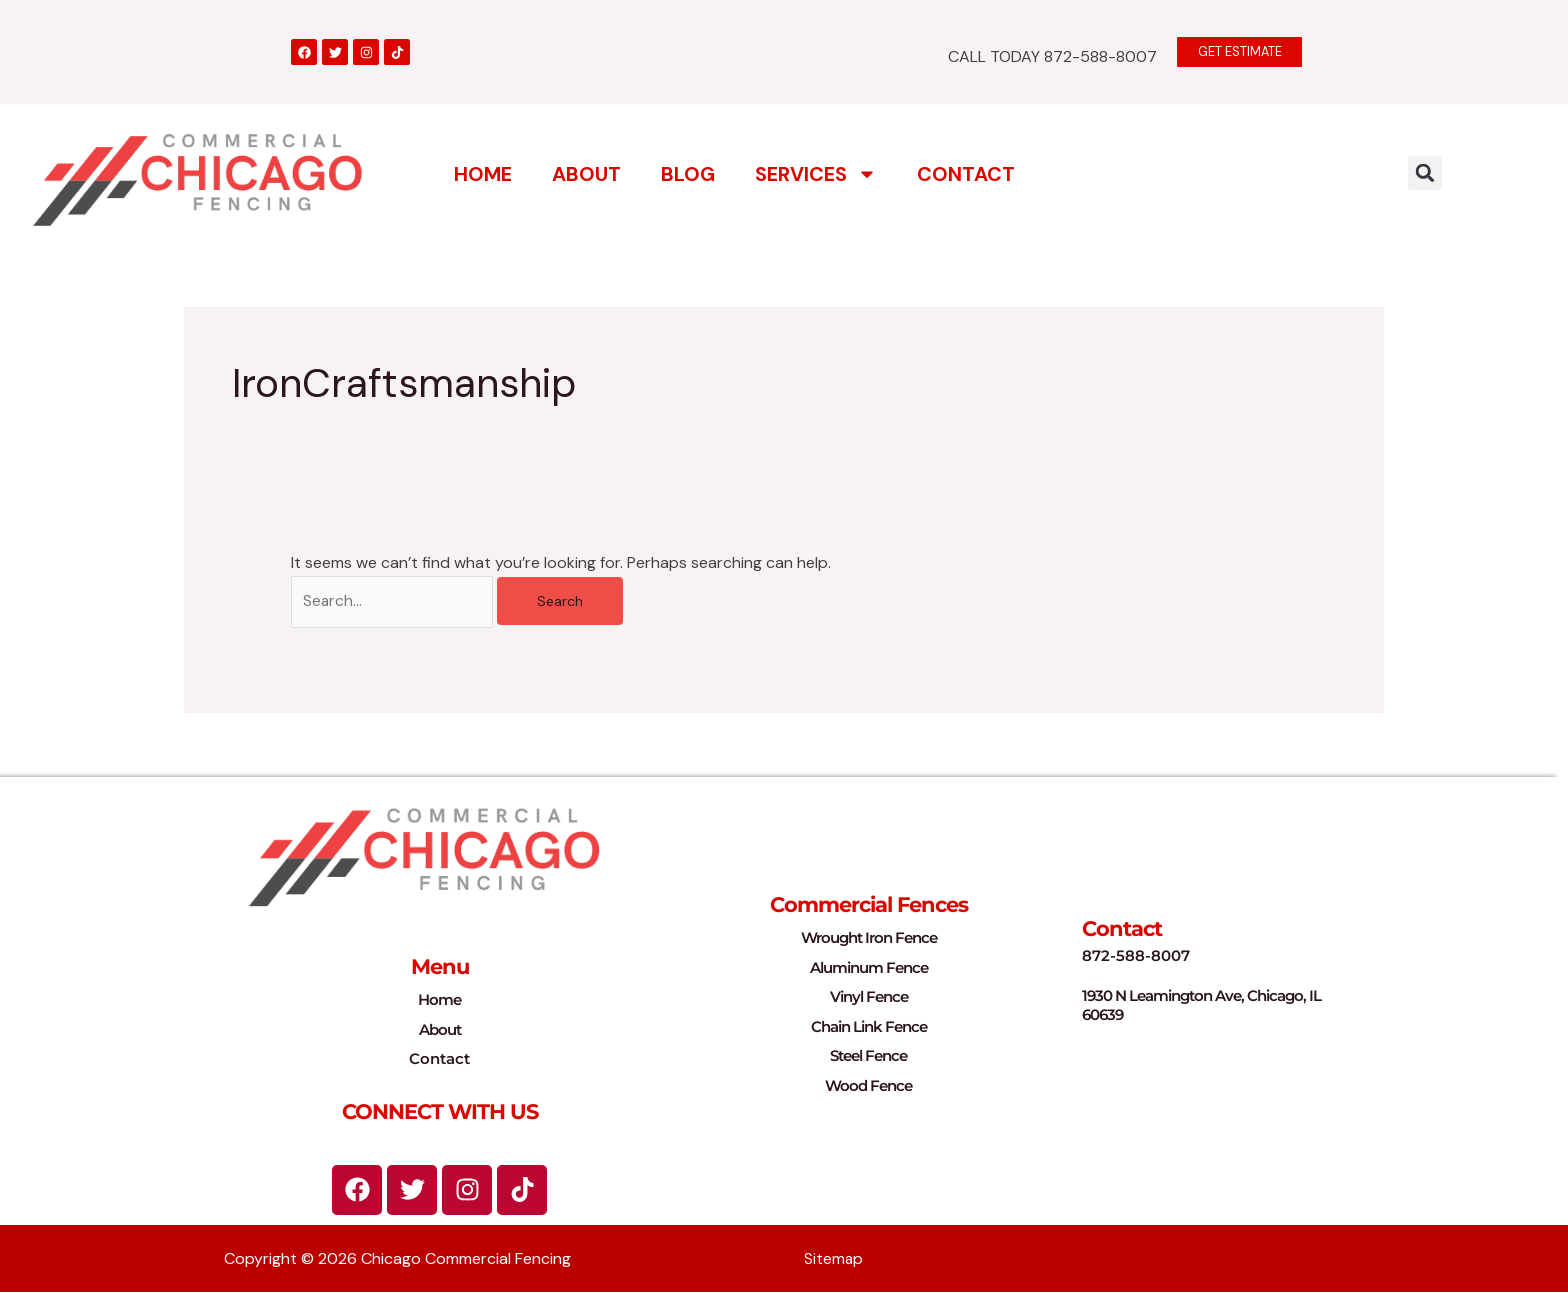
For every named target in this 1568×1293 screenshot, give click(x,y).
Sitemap (834, 1259)
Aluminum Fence (869, 968)
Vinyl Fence (869, 997)
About (586, 173)
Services (816, 173)
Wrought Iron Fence (869, 938)
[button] (1425, 172)
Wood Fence (868, 1086)
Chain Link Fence (869, 1027)
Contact (966, 173)
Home (483, 173)
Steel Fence (868, 1056)
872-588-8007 (1136, 957)
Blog (688, 173)
